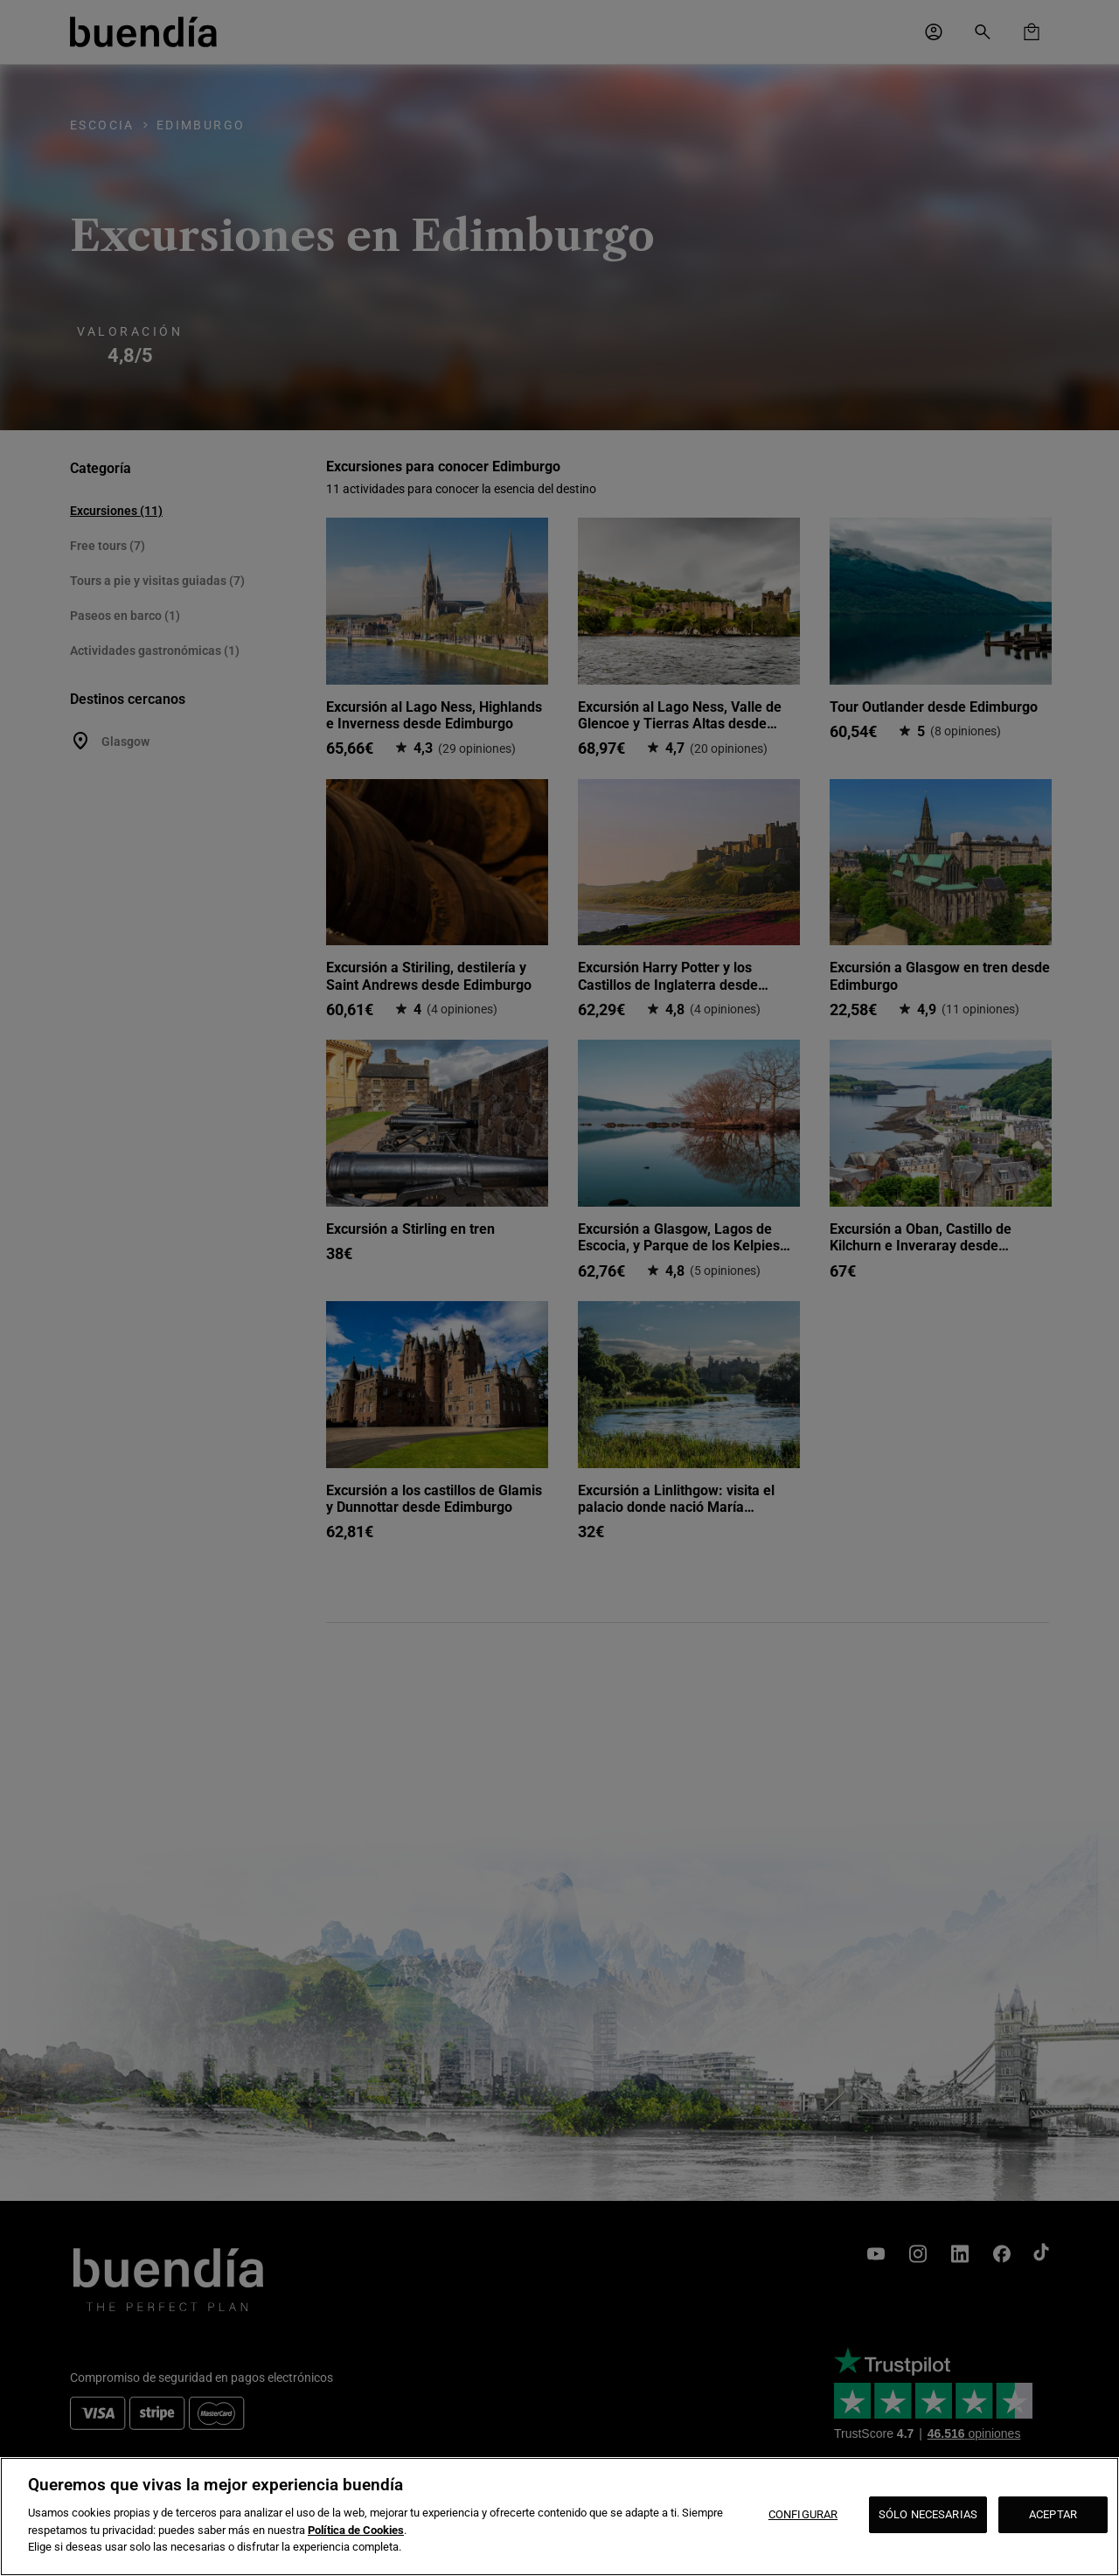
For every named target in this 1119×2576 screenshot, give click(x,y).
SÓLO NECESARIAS (928, 2514)
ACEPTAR (1053, 2514)
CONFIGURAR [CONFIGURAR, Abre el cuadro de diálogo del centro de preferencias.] (803, 2514)
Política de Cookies (356, 2530)
